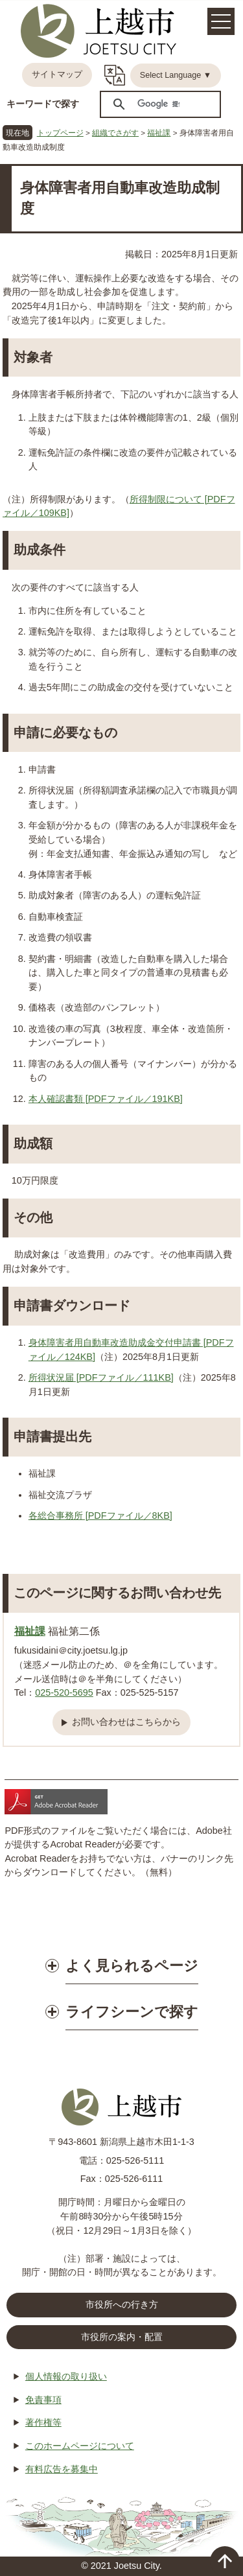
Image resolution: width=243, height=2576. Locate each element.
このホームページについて (79, 2446)
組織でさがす (115, 132)
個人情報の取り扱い (66, 2376)
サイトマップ (57, 74)
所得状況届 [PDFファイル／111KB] (101, 1377)
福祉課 (158, 132)
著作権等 (43, 2422)
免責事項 (43, 2400)
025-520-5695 (64, 1692)
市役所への (122, 2305)
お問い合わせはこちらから (126, 1721)
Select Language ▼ (176, 75)
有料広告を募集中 (61, 2469)
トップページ (60, 132)
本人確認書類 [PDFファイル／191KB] (106, 1099)
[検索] (158, 104)
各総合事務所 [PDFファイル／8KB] (100, 1515)
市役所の (122, 2337)
